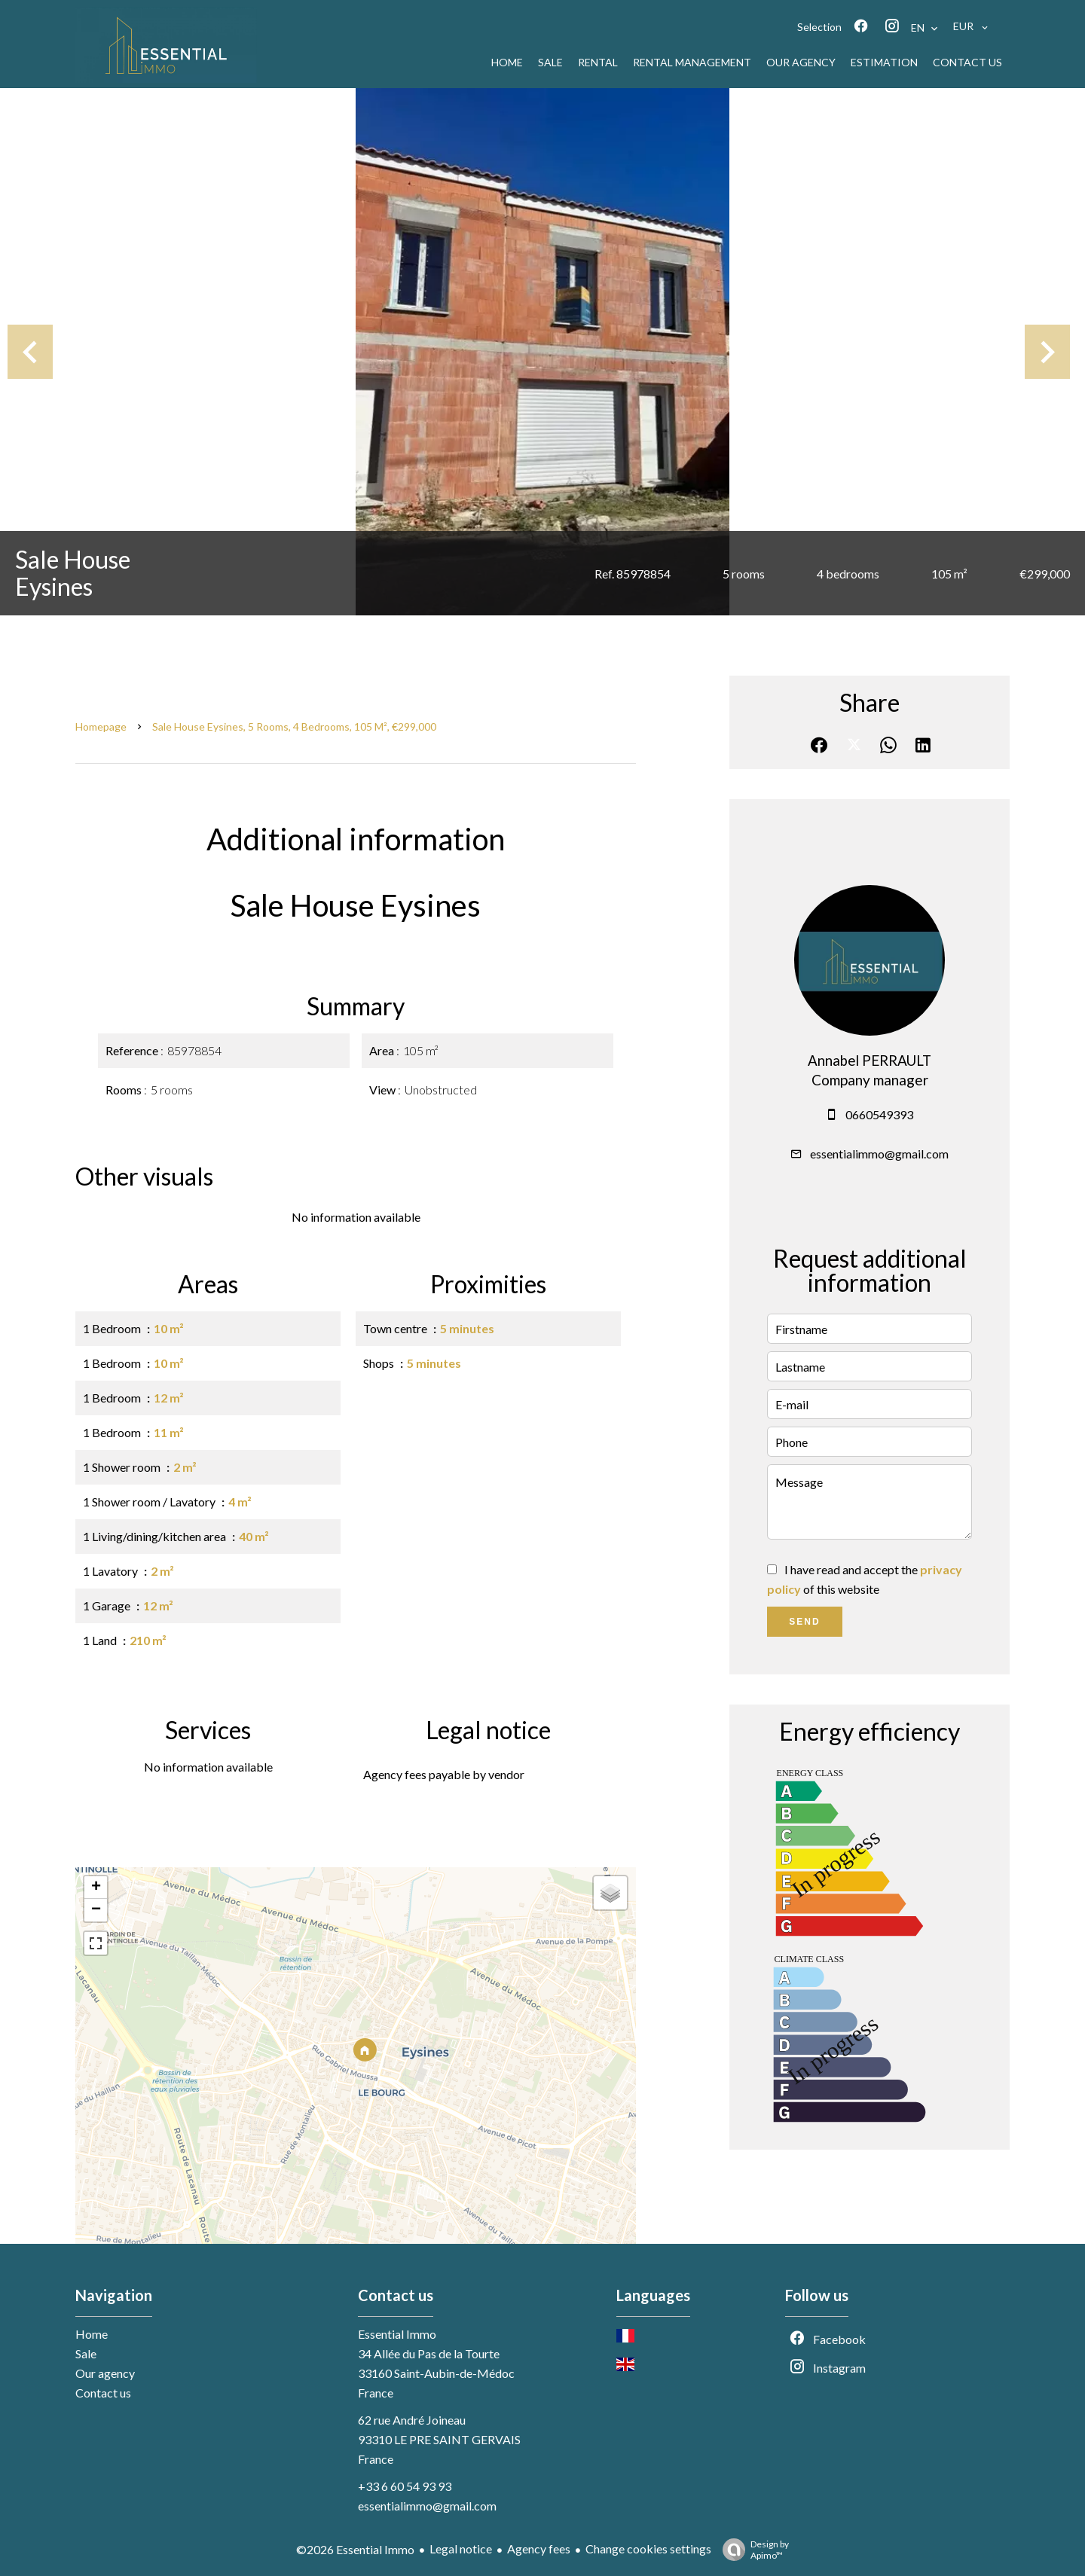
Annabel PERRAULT (869, 1060)
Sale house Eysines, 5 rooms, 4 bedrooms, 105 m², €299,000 (294, 726)
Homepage (101, 726)
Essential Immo (397, 2334)
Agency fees (538, 2548)
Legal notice (460, 2548)
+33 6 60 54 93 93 (404, 2486)
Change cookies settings (648, 2548)
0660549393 (879, 1114)
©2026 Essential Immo (355, 2549)
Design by (752, 2549)
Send (804, 1621)
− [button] (96, 1910)
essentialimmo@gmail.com (879, 1153)
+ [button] (96, 1887)
